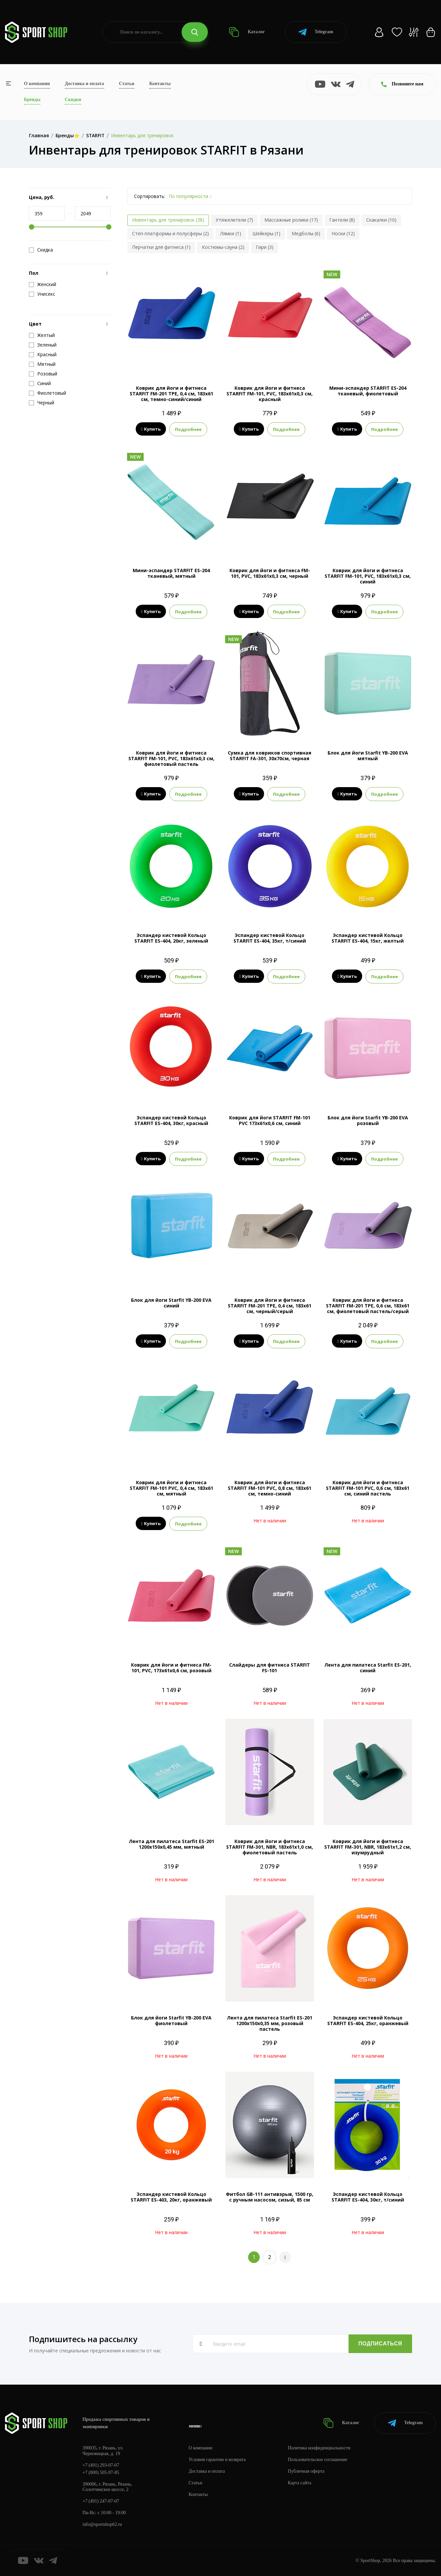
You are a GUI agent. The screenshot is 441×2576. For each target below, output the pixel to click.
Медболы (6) (306, 233)
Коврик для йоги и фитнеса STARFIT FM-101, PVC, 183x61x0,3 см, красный (269, 393)
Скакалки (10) (381, 220)
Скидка (41, 250)
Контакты (160, 83)
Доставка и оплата (84, 83)
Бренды (32, 99)
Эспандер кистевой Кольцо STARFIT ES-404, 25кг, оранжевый (367, 2020)
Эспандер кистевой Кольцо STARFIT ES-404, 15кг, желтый (368, 938)
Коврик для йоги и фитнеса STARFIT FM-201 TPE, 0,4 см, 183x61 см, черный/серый (269, 1305)
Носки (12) (343, 233)
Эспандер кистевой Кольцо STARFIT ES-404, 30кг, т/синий (368, 2197)
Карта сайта (300, 2482)
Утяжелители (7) (234, 220)
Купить (151, 429)
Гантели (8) (342, 220)
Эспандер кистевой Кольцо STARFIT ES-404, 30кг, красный (171, 1120)
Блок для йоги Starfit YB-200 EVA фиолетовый (171, 2020)
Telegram (315, 32)
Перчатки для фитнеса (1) (161, 247)
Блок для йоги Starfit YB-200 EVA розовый (368, 1120)
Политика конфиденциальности (319, 2447)
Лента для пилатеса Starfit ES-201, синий (367, 1668)
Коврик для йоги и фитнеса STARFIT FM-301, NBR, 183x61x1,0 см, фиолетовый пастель (269, 1847)
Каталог (247, 32)
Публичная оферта (306, 2471)
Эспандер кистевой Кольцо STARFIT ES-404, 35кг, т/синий (269, 938)
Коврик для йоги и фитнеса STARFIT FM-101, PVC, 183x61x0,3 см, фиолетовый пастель (171, 758)
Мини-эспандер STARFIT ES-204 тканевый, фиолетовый (367, 391)
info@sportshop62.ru (102, 2524)
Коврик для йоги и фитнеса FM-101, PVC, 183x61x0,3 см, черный (269, 573)
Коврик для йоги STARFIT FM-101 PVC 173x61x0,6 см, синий (269, 1120)
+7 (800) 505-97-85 (100, 2472)
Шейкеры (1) (266, 233)
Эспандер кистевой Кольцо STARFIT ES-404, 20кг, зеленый (171, 938)
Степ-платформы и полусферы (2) (170, 233)
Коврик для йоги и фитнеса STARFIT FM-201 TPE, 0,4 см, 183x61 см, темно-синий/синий (171, 393)
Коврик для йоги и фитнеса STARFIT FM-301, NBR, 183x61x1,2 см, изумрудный (367, 1847)
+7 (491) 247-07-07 (100, 2501)
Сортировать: (149, 196)
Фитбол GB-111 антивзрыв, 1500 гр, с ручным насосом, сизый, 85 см (269, 2197)
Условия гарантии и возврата (217, 2459)
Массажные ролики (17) (291, 220)
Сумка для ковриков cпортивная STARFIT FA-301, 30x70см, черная (269, 756)
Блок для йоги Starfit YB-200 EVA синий (171, 1303)
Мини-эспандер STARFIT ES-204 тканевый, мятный (171, 573)
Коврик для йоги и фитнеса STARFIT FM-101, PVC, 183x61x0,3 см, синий (368, 576)
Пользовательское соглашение (318, 2459)
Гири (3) (264, 247)
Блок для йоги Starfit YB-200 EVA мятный (368, 756)
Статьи (126, 83)
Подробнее (188, 429)
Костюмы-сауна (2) (223, 247)
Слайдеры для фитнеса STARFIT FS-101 (269, 1668)
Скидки (73, 99)
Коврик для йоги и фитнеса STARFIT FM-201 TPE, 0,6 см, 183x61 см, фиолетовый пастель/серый (367, 1305)
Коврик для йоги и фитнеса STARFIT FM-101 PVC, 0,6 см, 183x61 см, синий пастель (367, 1488)
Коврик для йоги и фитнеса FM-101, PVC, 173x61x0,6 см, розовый (171, 1668)
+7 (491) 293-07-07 (100, 2465)
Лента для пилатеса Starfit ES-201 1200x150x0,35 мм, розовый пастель (269, 2023)
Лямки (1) (230, 233)
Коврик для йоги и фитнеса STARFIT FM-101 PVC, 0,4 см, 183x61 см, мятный (171, 1488)
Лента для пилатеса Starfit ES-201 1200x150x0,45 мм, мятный (171, 1844)
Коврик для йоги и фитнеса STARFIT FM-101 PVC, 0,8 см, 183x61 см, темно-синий (269, 1488)
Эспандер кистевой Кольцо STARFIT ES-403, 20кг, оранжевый (171, 2197)
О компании (37, 83)
